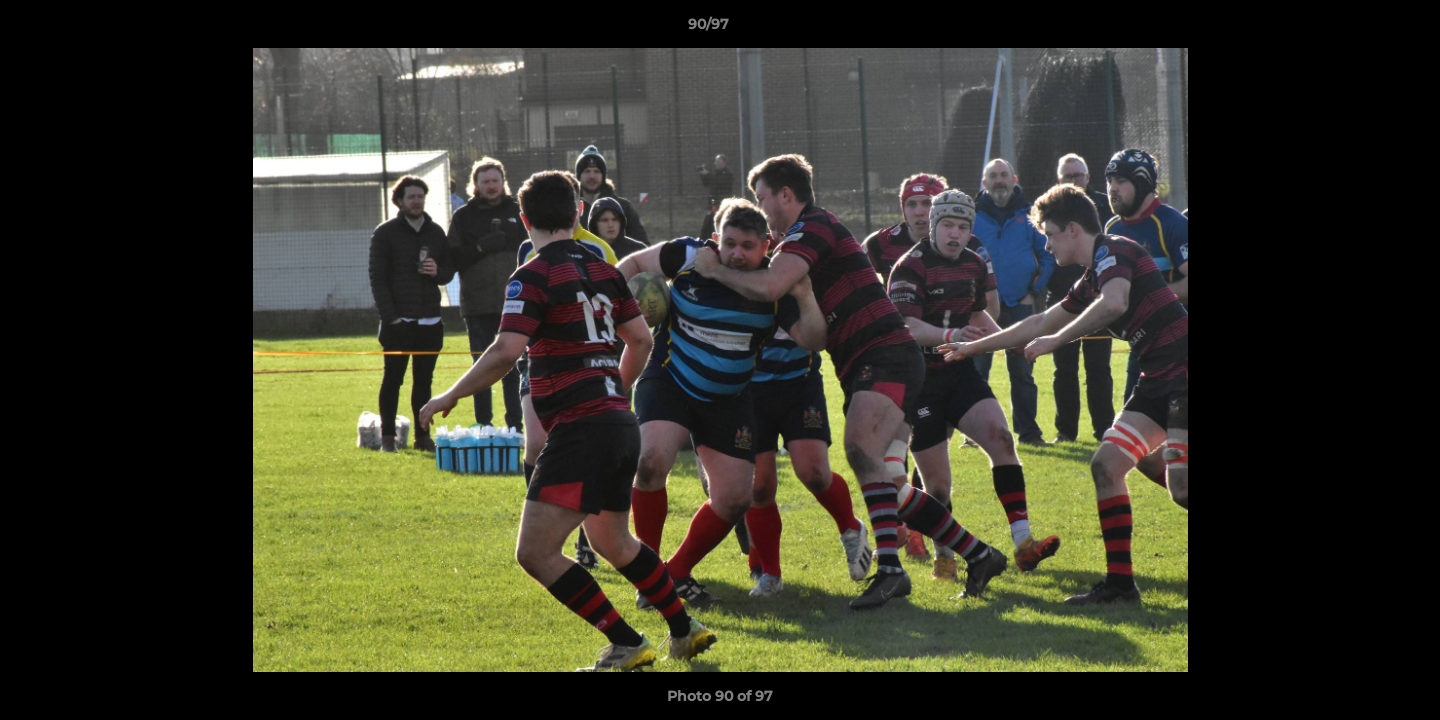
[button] (1356, 29)
